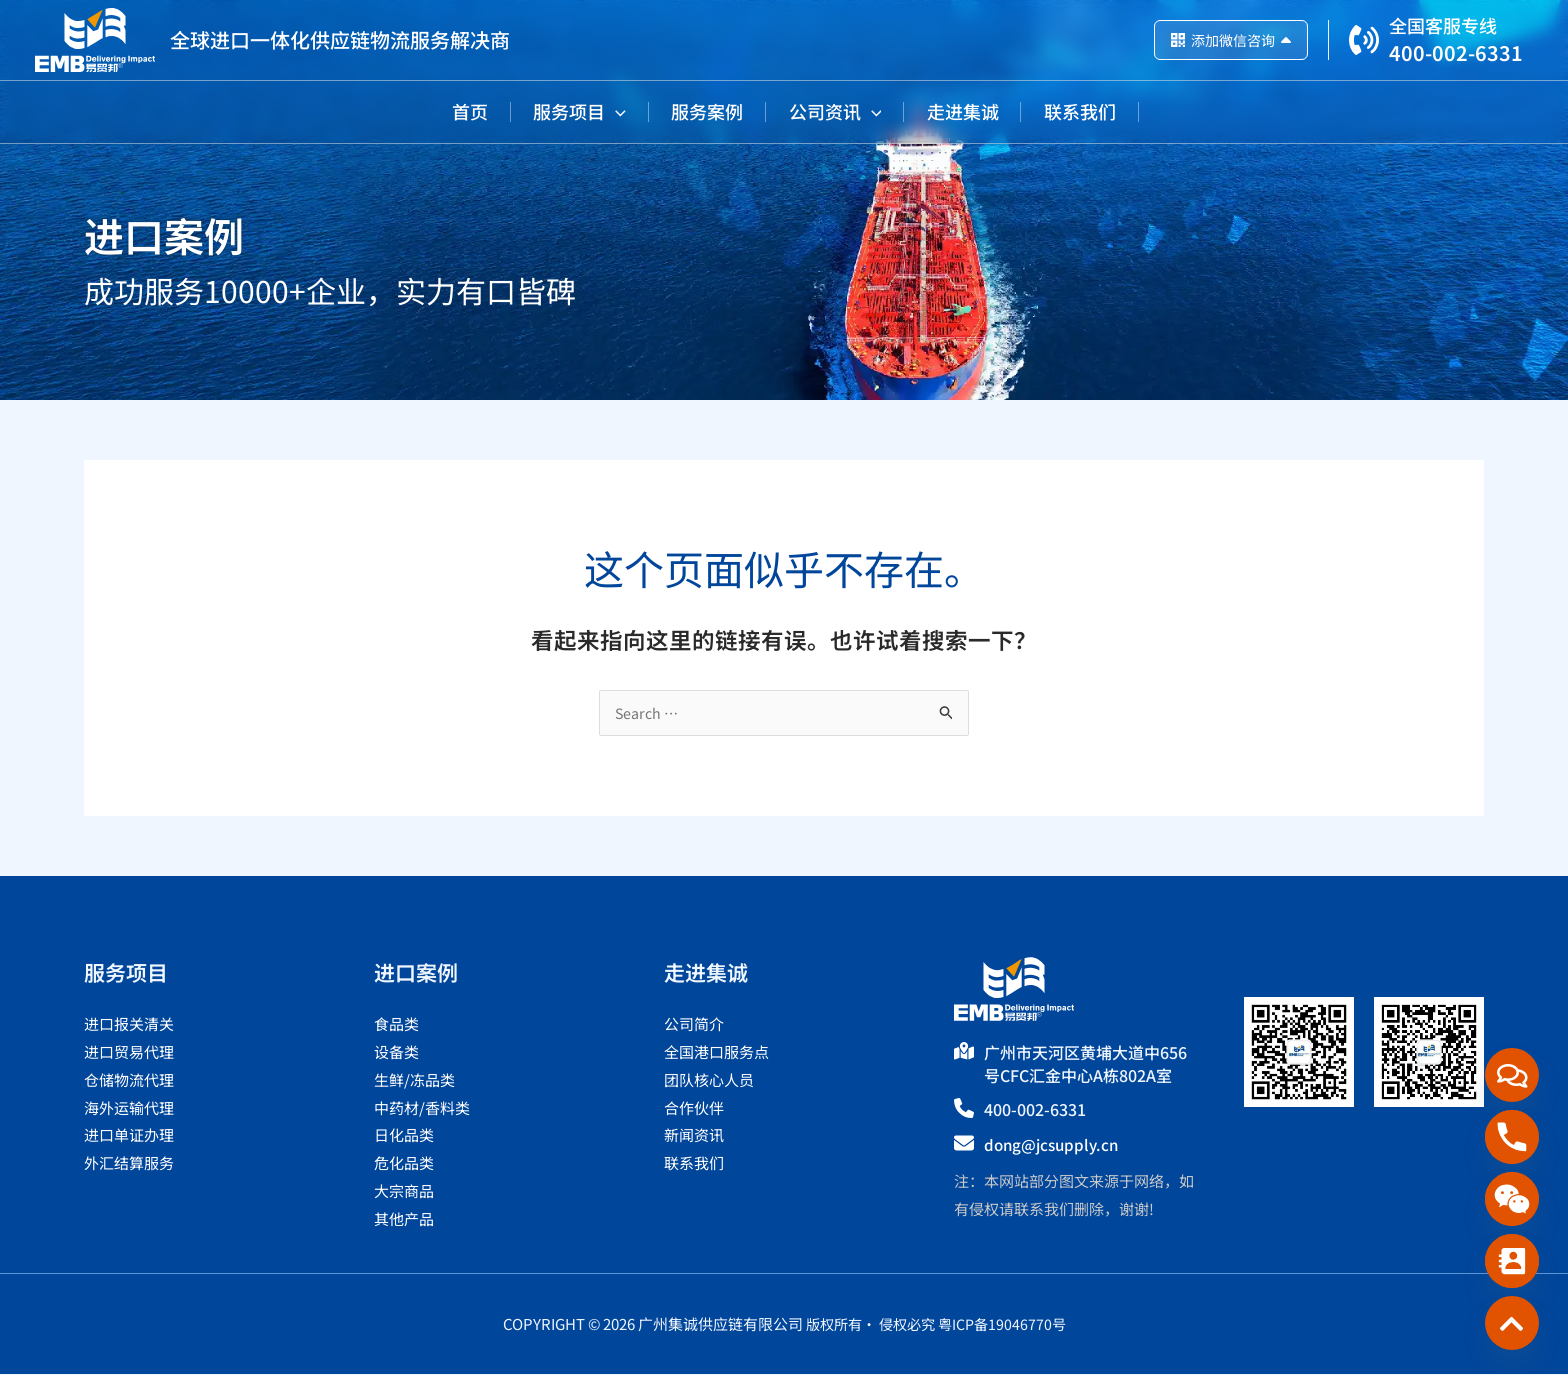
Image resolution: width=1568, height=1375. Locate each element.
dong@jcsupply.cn (1055, 1145)
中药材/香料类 (422, 1108)
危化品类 (404, 1163)
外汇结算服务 (129, 1163)
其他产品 (404, 1219)
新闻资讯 (694, 1135)
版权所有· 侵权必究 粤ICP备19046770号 (936, 1324)
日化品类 (404, 1135)
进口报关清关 (129, 1024)
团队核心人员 (709, 1080)
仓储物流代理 (129, 1080)
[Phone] (1512, 1137)
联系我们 (694, 1163)
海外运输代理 (129, 1108)
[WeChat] (1512, 1199)
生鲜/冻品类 (414, 1080)
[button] (575, 111)
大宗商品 (404, 1191)
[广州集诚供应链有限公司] (95, 37)
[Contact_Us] (1512, 1261)
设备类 (396, 1052)
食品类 (396, 1024)
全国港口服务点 (716, 1052)
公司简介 (694, 1024)
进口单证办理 (129, 1135)
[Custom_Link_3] (1512, 1323)
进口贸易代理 (129, 1052)
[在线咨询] (1512, 1075)
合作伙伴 (694, 1108)
